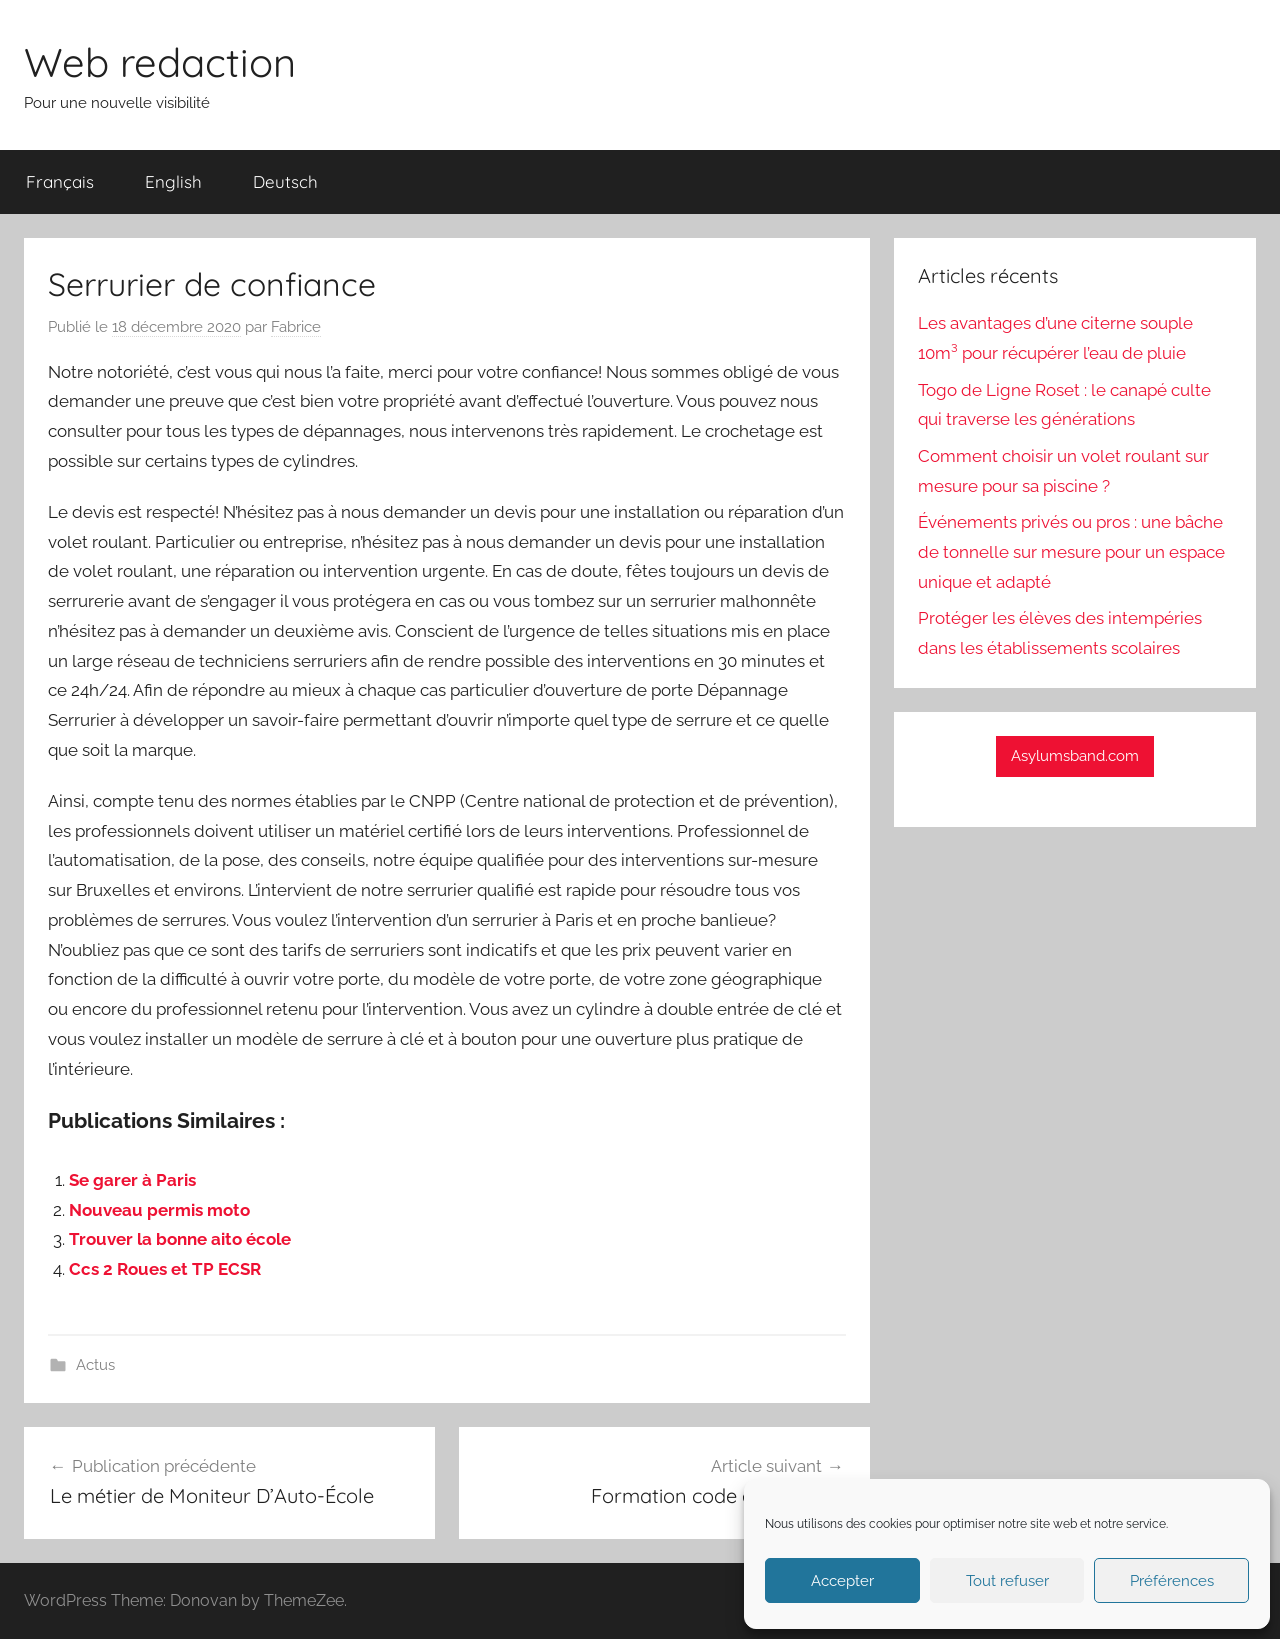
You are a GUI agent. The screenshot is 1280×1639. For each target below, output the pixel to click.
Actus (95, 1365)
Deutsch (285, 181)
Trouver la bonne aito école (180, 1239)
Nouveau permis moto (159, 1210)
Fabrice (296, 327)
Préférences (1172, 1581)
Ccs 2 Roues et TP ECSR (165, 1269)
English (173, 181)
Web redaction (160, 62)
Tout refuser (1007, 1581)
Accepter (842, 1581)
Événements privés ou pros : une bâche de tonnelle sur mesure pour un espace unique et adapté (1071, 552)
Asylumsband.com (1075, 756)
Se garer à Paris (132, 1180)
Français (60, 181)
